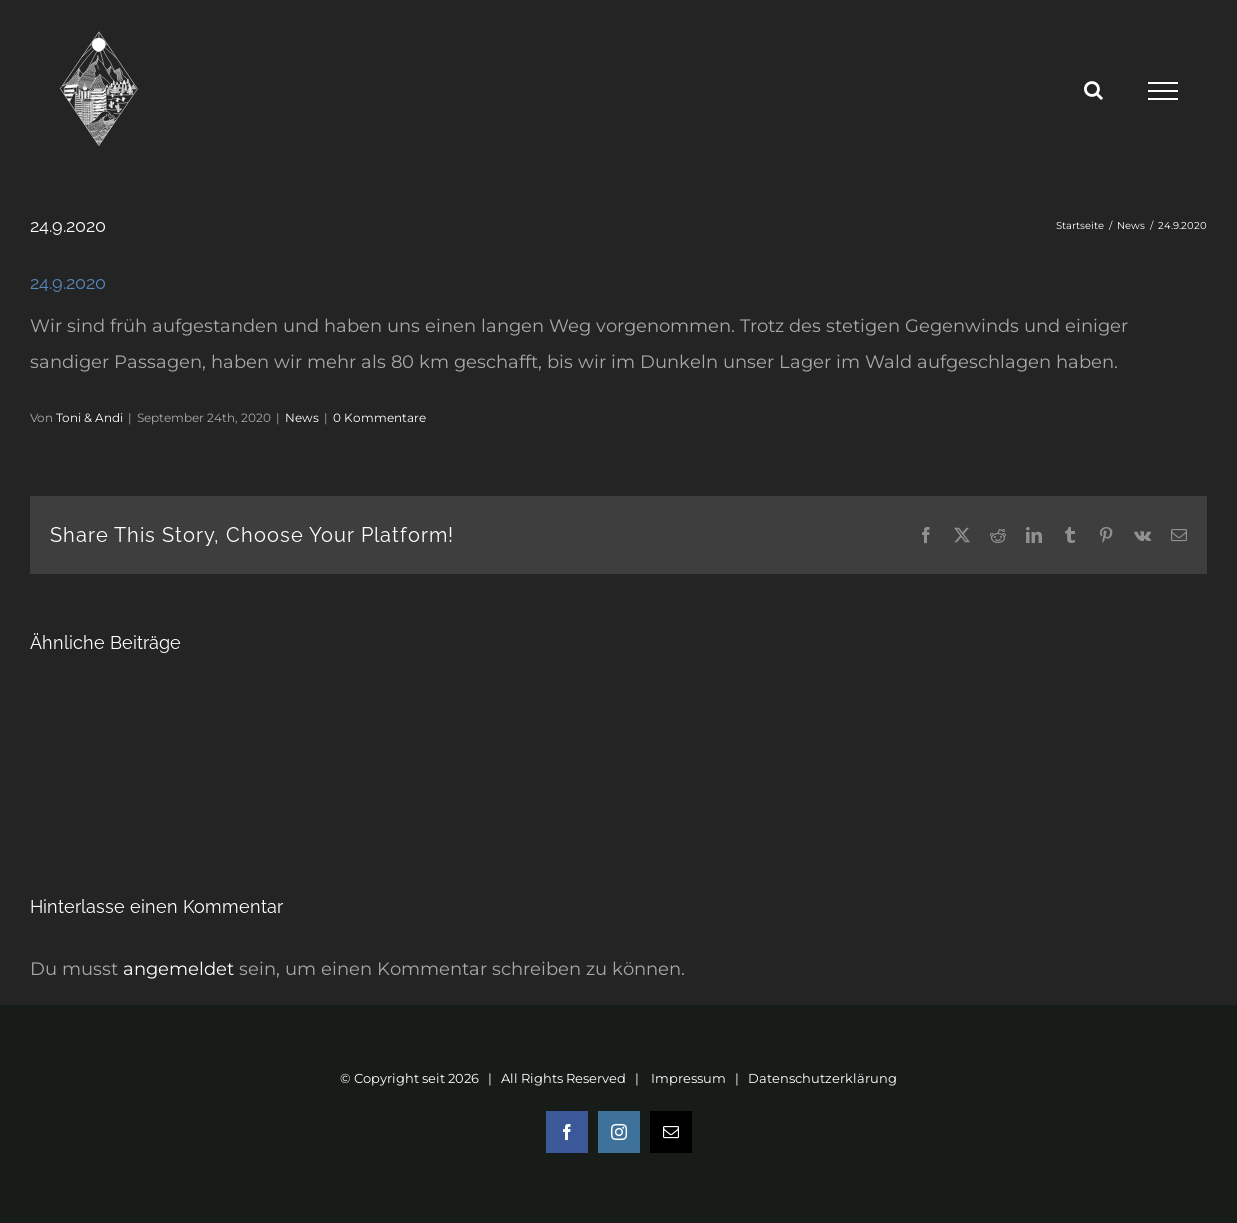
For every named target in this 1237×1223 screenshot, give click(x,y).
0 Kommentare (379, 417)
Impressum (688, 1078)
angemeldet (178, 969)
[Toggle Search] (1093, 90)
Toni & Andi (89, 417)
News (302, 417)
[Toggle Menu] (1162, 91)
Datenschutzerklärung (822, 1078)
